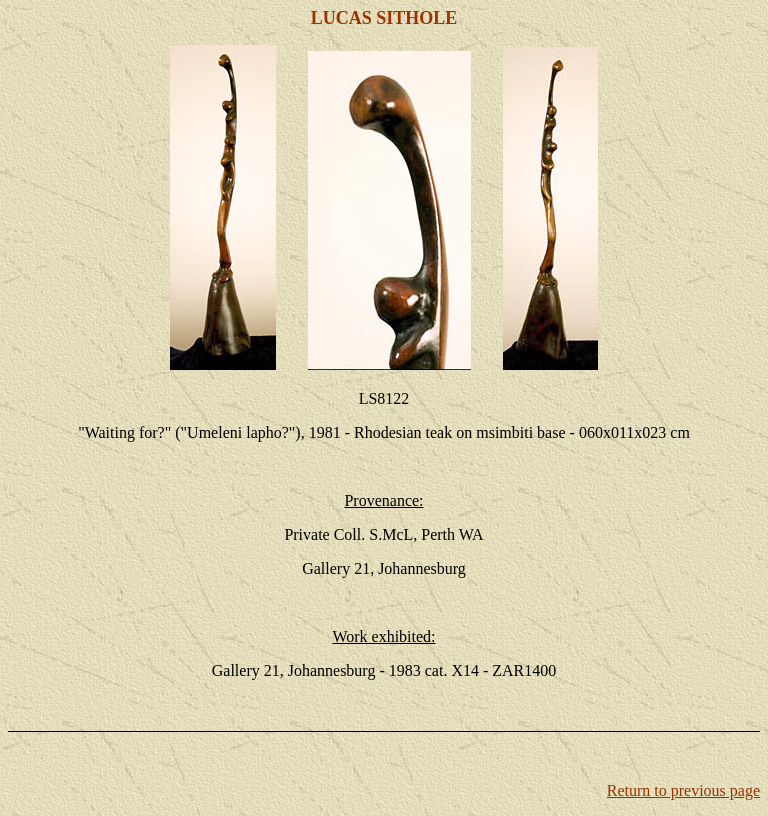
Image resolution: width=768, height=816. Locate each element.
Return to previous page (683, 790)
